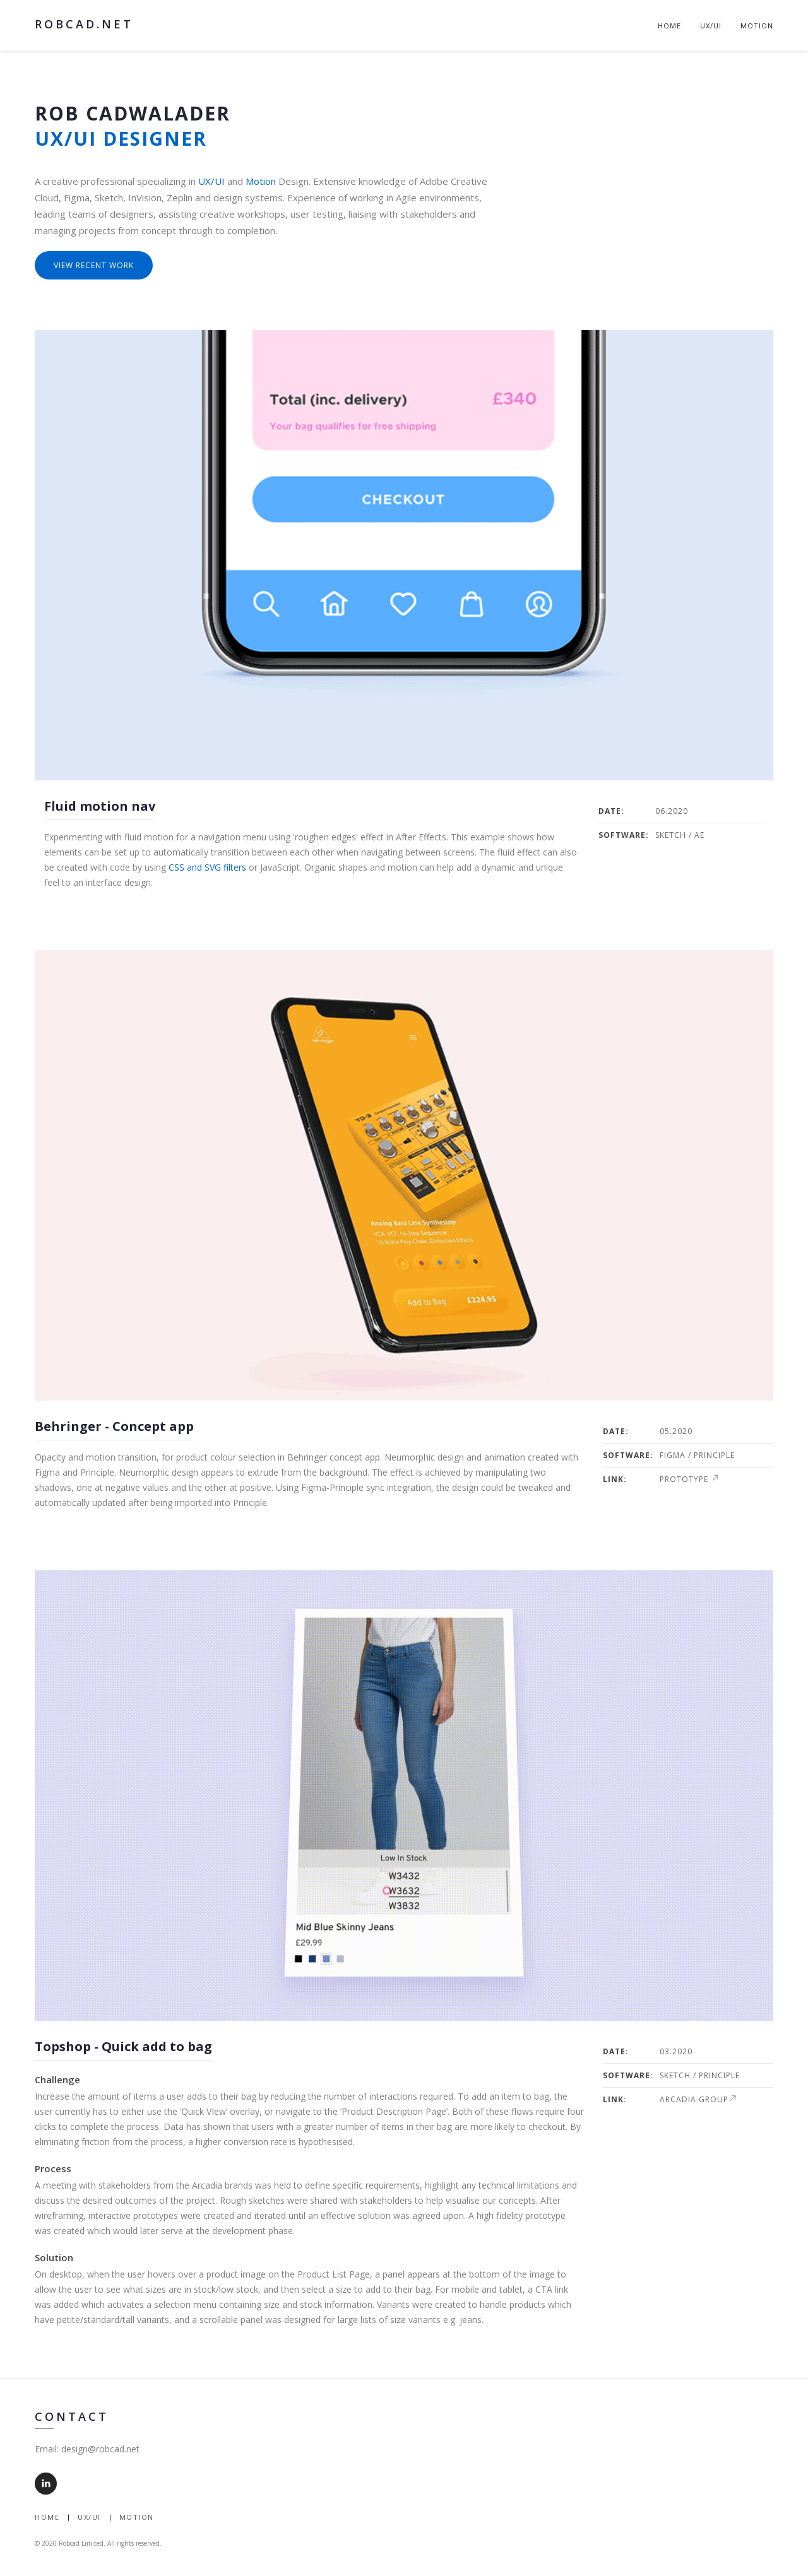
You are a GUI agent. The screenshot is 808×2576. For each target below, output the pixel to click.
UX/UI (711, 25)
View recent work (94, 265)
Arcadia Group (698, 2099)
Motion (756, 25)
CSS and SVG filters (207, 867)
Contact (72, 2416)
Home (669, 25)
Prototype (689, 1479)
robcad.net (84, 24)
